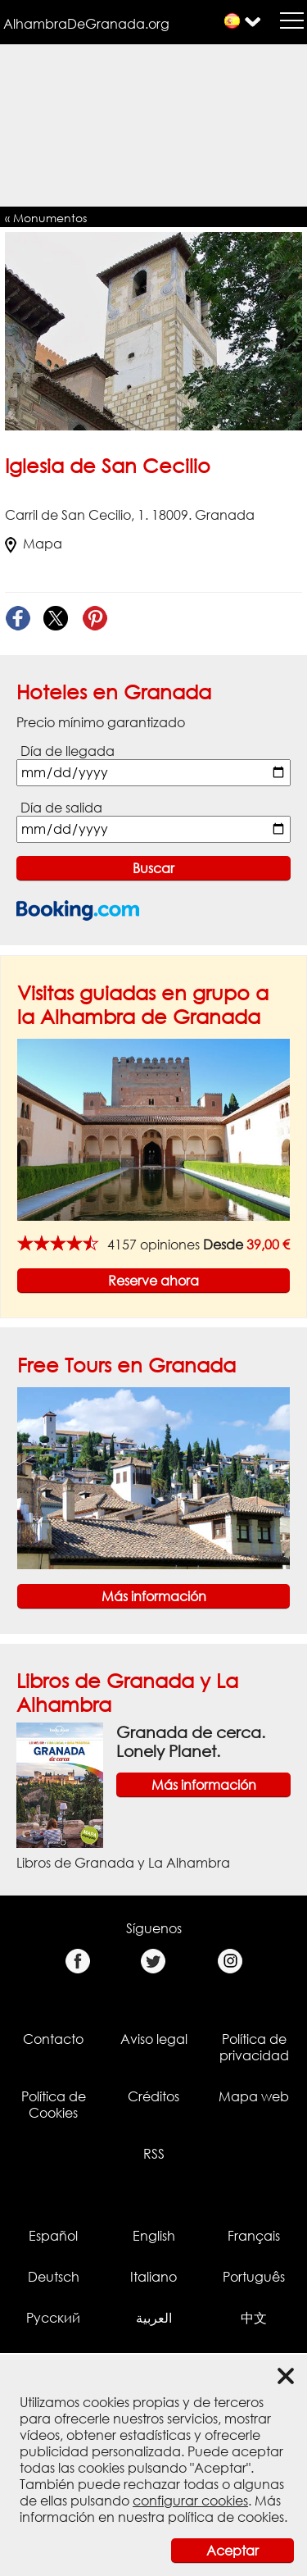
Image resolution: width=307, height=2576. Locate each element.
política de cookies (226, 2517)
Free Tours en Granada (126, 1365)
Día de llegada (67, 751)
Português (254, 2277)
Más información (154, 1596)
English (154, 2236)
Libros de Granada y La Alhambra (123, 1863)
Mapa (33, 543)
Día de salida (61, 807)
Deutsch (53, 2277)
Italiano (153, 2277)
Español (53, 2236)
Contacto (53, 2039)
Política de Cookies (53, 2104)
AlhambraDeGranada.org (86, 24)
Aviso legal (153, 2039)
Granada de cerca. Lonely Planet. (190, 1741)
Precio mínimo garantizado (100, 722)
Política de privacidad (254, 2047)
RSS (154, 2154)
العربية (154, 2318)
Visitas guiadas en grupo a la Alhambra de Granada (143, 1004)
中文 (254, 2318)
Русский (53, 2318)
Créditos (153, 2096)
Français (254, 2236)
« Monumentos (46, 218)
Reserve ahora (153, 1280)
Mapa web (254, 2096)
